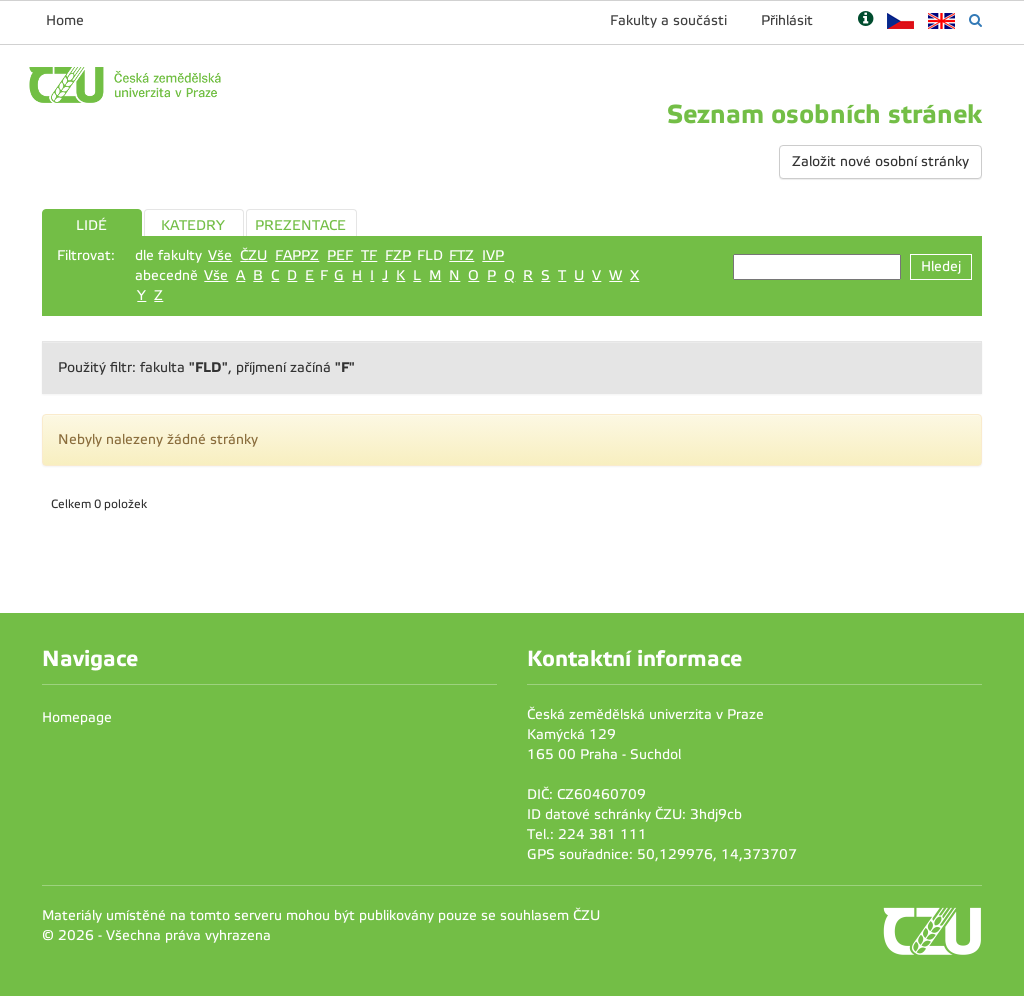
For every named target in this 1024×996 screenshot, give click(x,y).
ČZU (253, 255)
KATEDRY (193, 225)
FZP (398, 255)
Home (65, 20)
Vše (220, 255)
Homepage (77, 717)
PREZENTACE (300, 225)
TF (369, 255)
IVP (493, 255)
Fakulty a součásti (668, 20)
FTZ (461, 255)
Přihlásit (787, 20)
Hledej (941, 266)
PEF (340, 255)
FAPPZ (297, 255)
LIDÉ (91, 225)
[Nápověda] (865, 20)
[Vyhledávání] (975, 20)
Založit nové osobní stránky (880, 161)
